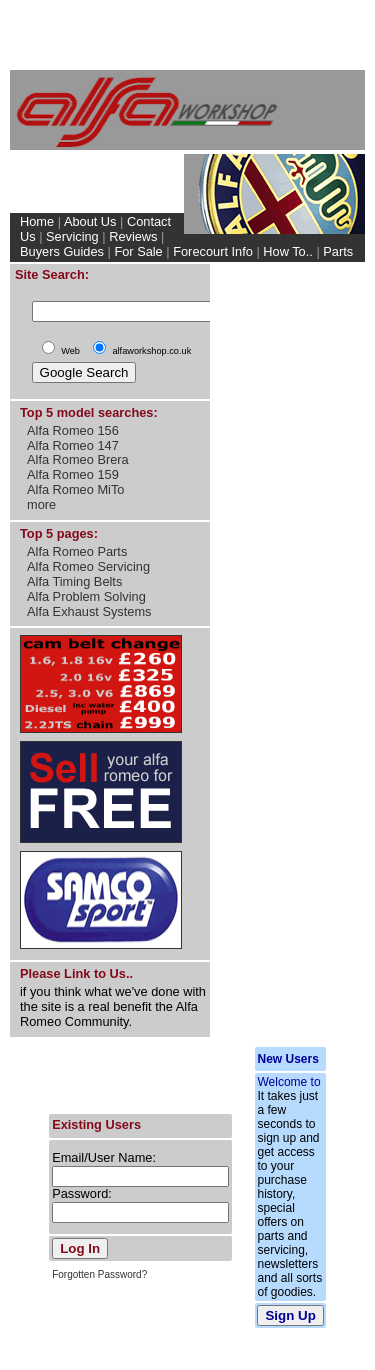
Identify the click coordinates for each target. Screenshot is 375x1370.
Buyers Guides (62, 251)
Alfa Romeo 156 (73, 430)
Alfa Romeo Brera (78, 459)
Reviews (133, 236)
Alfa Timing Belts (74, 581)
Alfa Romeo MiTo (75, 489)
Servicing (72, 236)
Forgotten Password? (99, 1274)
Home (37, 221)
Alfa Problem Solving (86, 596)
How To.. (288, 251)
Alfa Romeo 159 (73, 474)
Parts (338, 251)
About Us (90, 221)
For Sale (138, 251)
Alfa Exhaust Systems (89, 611)
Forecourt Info (213, 251)
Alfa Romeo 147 (73, 445)
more (41, 504)
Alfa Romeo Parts (77, 551)
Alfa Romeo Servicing (88, 566)
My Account (322, 266)
